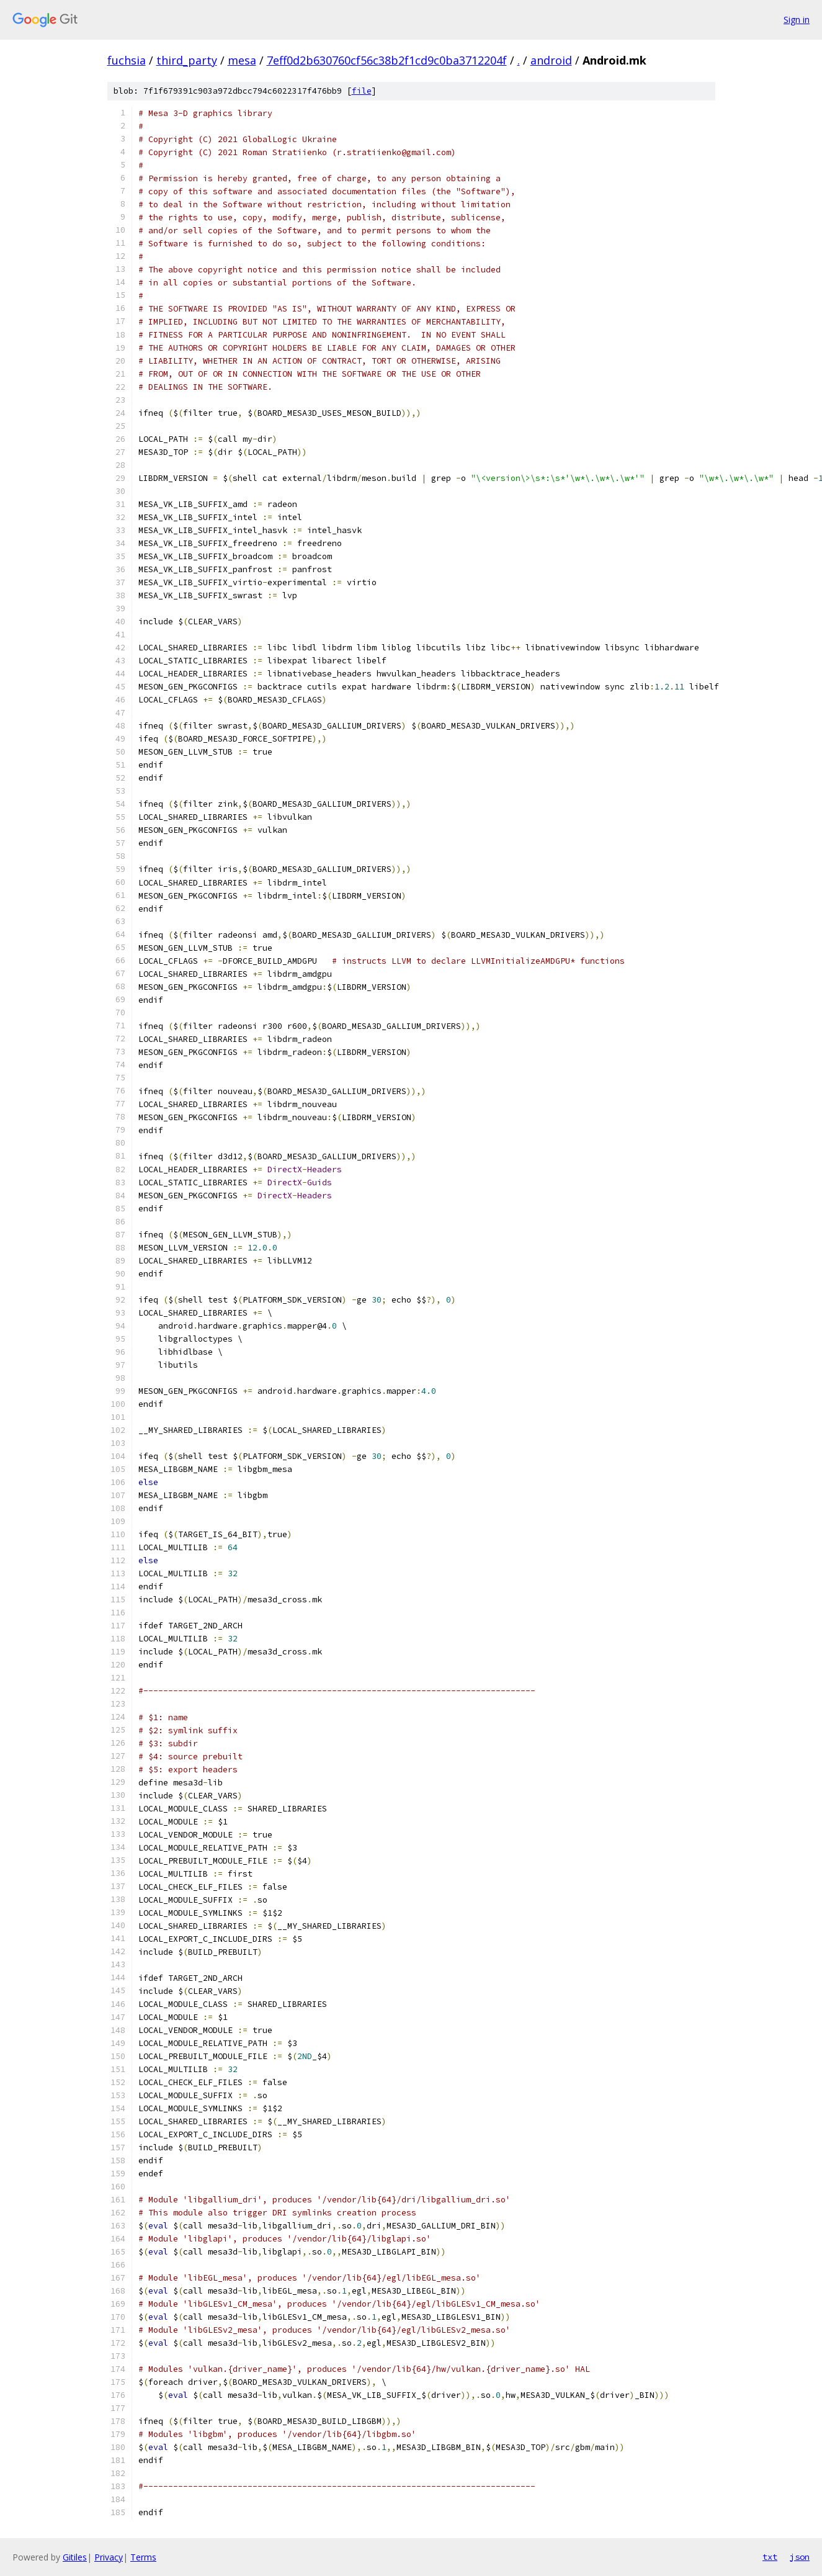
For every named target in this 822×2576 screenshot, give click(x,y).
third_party (186, 60)
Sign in (797, 19)
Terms (143, 2557)
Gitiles (75, 2557)
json (800, 2556)
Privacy (108, 2557)
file (362, 91)
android (551, 60)
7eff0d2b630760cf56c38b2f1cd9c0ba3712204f (387, 60)
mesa (242, 60)
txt (769, 2556)
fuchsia (126, 60)
